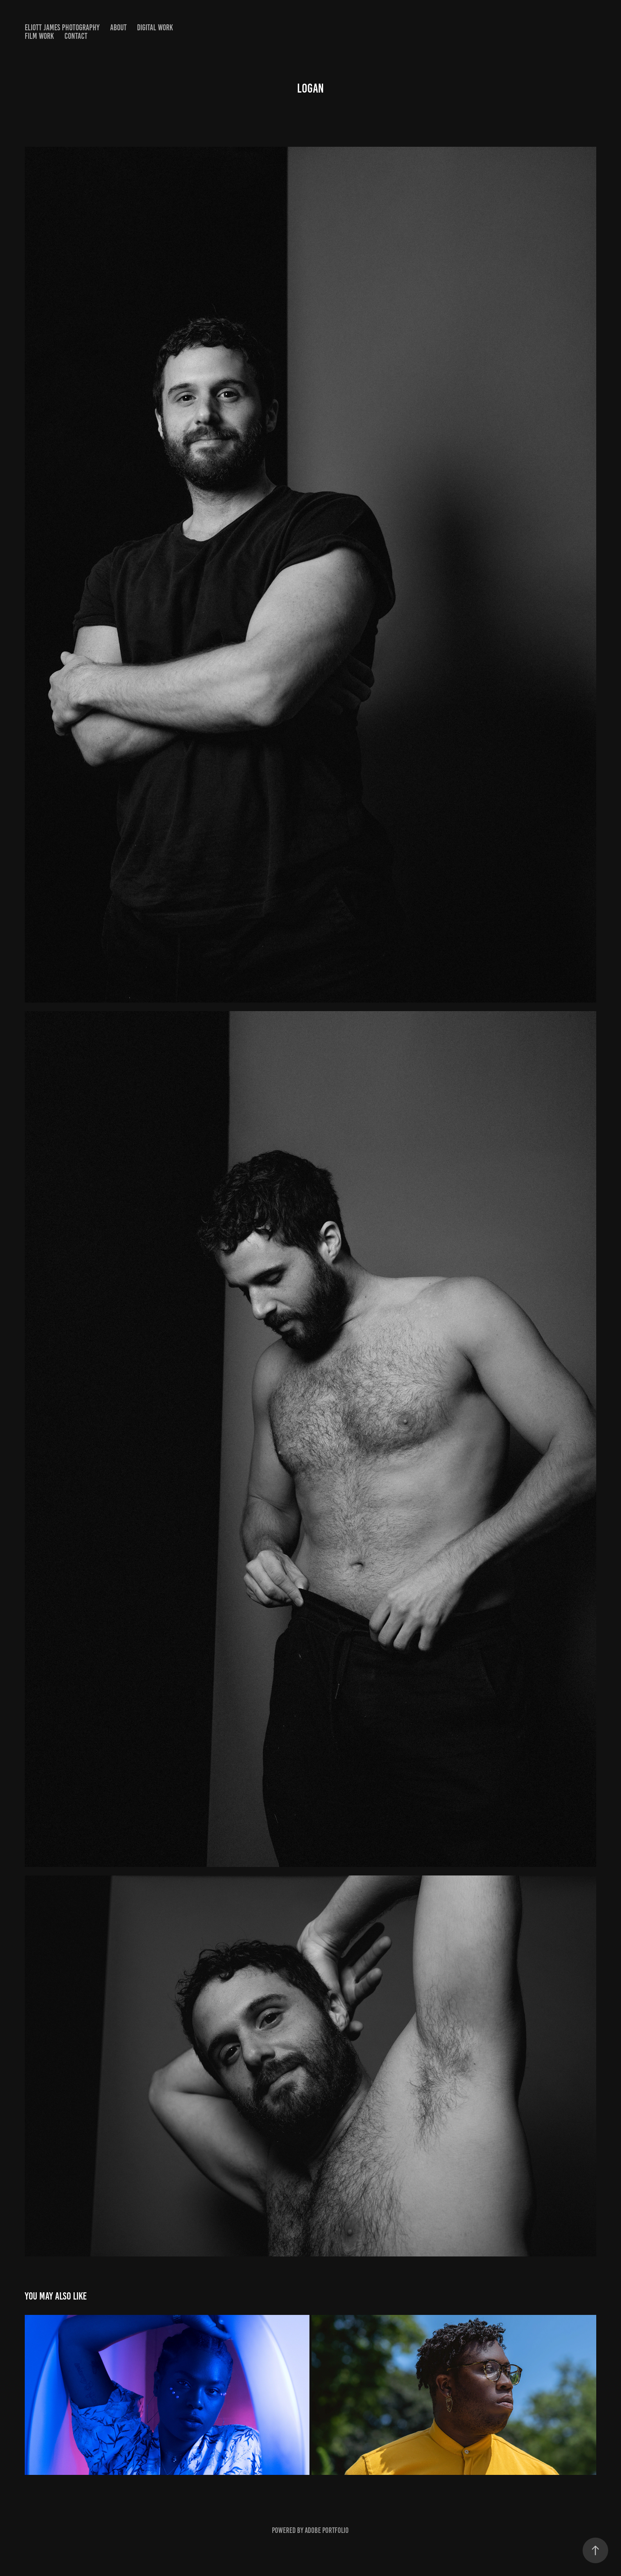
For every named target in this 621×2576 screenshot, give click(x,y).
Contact (75, 36)
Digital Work (155, 27)
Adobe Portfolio (327, 2530)
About (118, 27)
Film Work (39, 36)
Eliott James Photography (62, 27)
